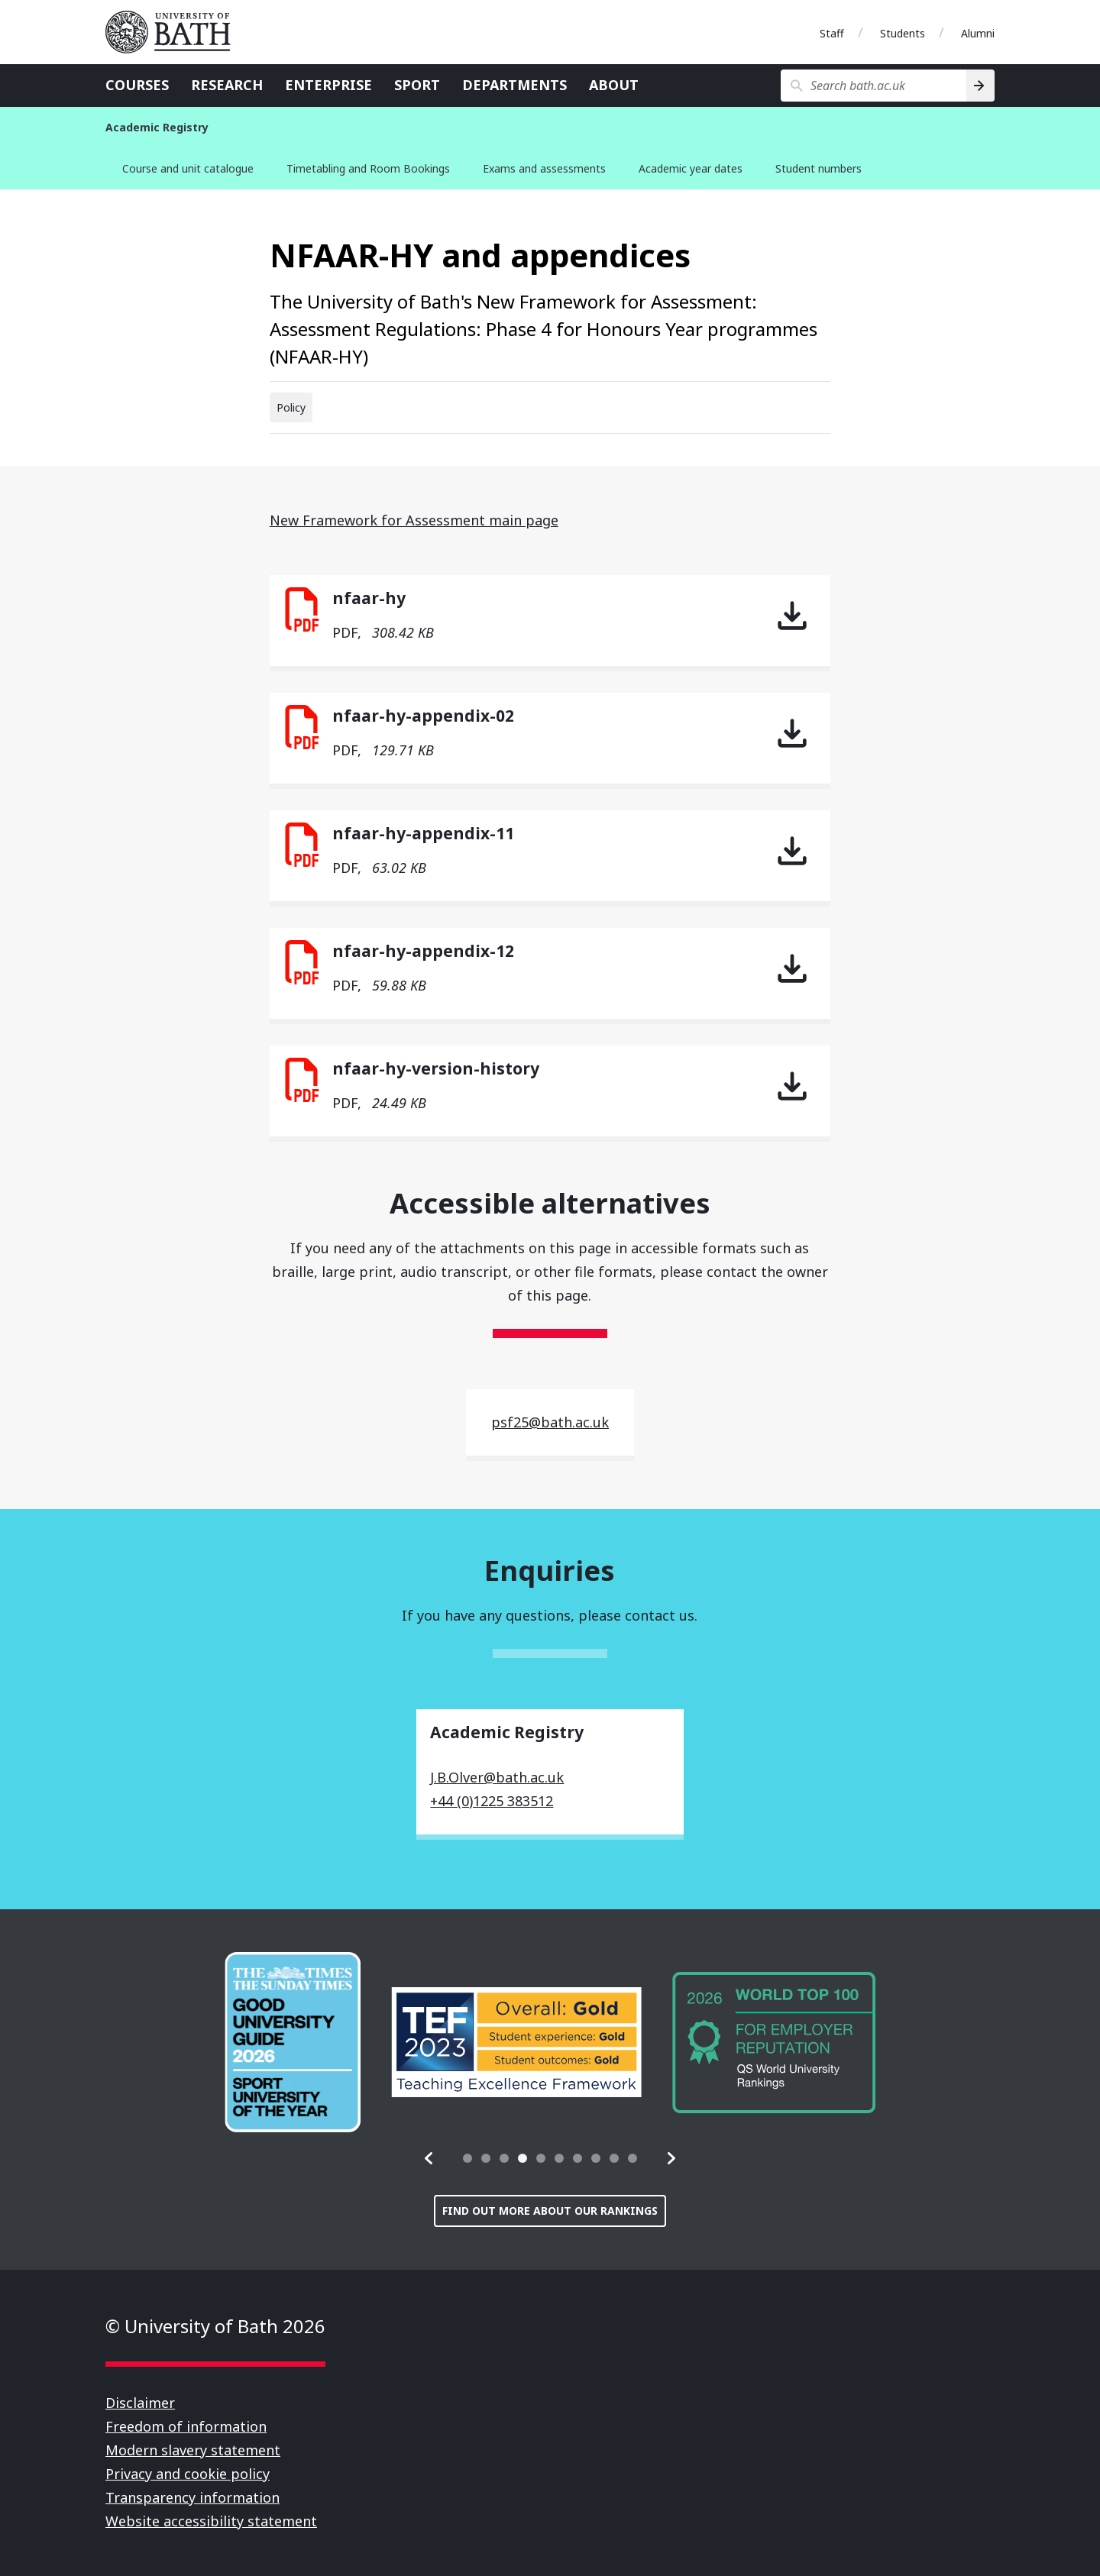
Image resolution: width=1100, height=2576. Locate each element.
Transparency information (192, 2497)
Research (227, 85)
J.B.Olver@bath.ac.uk (497, 1777)
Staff (832, 33)
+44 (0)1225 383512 (491, 1801)
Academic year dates (690, 168)
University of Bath (174, 32)
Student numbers (818, 168)
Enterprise (328, 85)
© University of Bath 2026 (215, 2325)
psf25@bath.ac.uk (550, 1422)
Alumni (978, 33)
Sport (417, 85)
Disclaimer (140, 2402)
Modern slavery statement (192, 2450)
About (614, 85)
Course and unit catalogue (188, 168)
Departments (514, 85)
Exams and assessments (544, 168)
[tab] (467, 2158)
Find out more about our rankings (550, 2210)
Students (902, 33)
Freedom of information (186, 2426)
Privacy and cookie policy (187, 2473)
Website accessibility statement (211, 2521)
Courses (137, 85)
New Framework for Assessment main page (414, 520)
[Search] (980, 85)
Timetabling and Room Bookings (368, 168)
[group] (293, 2042)
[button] (429, 2158)
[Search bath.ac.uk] (873, 85)
